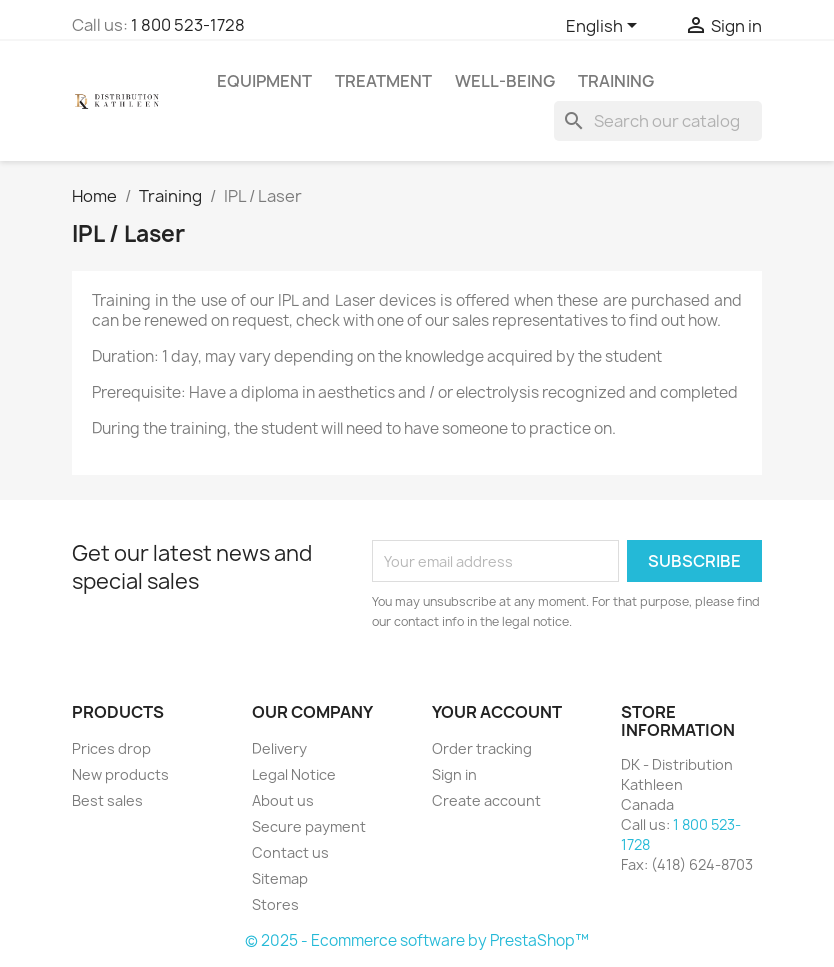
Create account (486, 800)
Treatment (383, 81)
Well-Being (505, 81)
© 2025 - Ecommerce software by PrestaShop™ (417, 940)
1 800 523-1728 (188, 25)
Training (616, 81)
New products (120, 774)
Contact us (290, 852)
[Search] (658, 121)
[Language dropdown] (605, 27)
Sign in (454, 774)
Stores (275, 904)
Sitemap (280, 878)
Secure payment (309, 826)
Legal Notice (294, 774)
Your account (497, 712)
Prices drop (111, 748)
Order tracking (482, 748)
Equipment (264, 81)
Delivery (279, 748)
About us (283, 800)
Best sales (107, 800)
